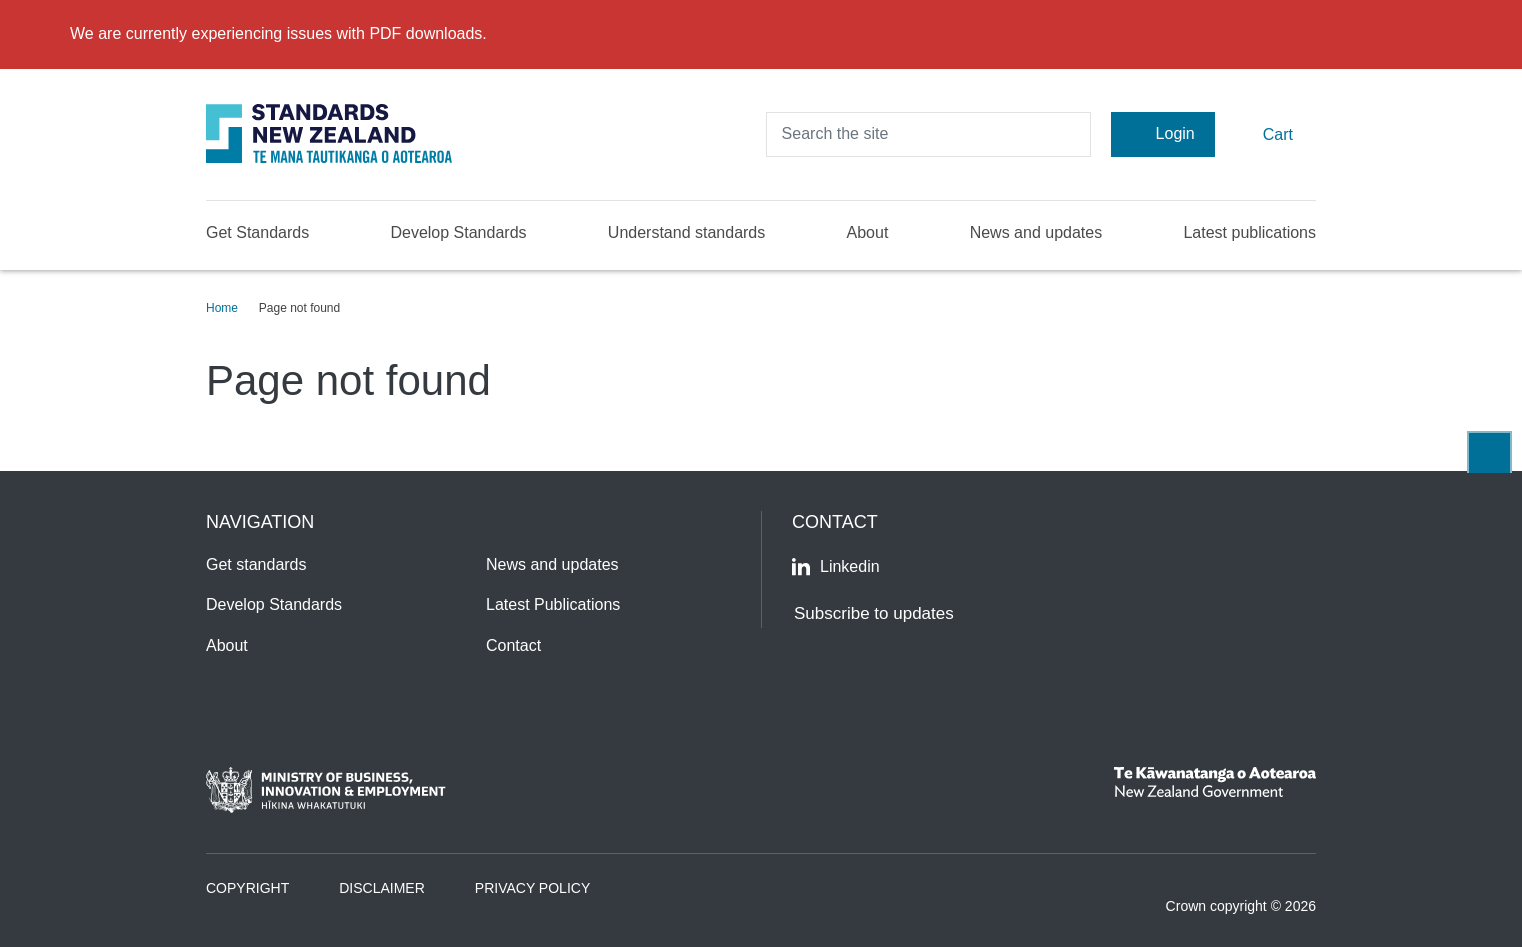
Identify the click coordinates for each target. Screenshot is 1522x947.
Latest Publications (553, 604)
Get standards (256, 564)
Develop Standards (458, 232)
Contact (513, 645)
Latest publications (1249, 232)
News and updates (1036, 232)
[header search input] (928, 134)
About (868, 232)
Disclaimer (382, 888)
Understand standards (686, 232)
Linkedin (836, 567)
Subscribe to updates (874, 613)
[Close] (1493, 34)
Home (222, 308)
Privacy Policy (532, 888)
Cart (1265, 133)
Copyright (247, 888)
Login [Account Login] (1163, 134)
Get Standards (257, 232)
